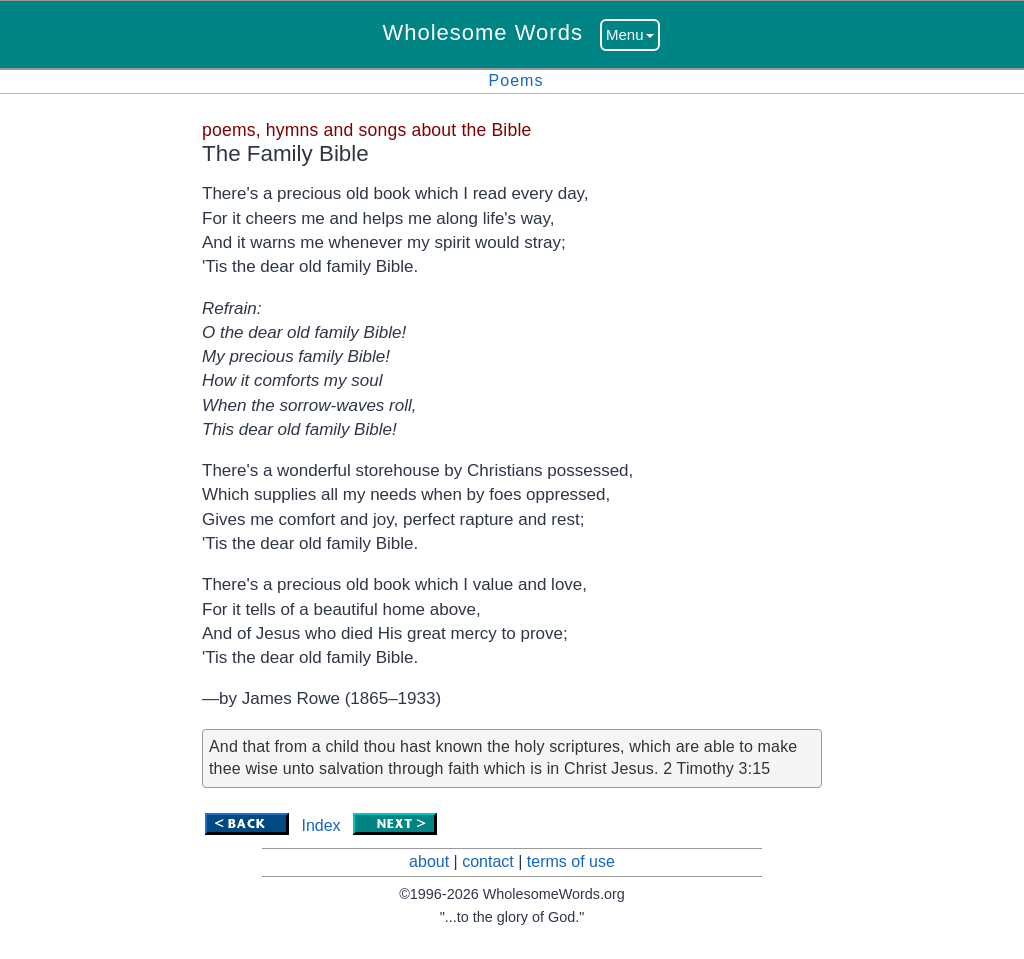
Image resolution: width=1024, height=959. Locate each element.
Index (320, 825)
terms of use (571, 861)
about (429, 861)
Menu (630, 34)
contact (488, 861)
